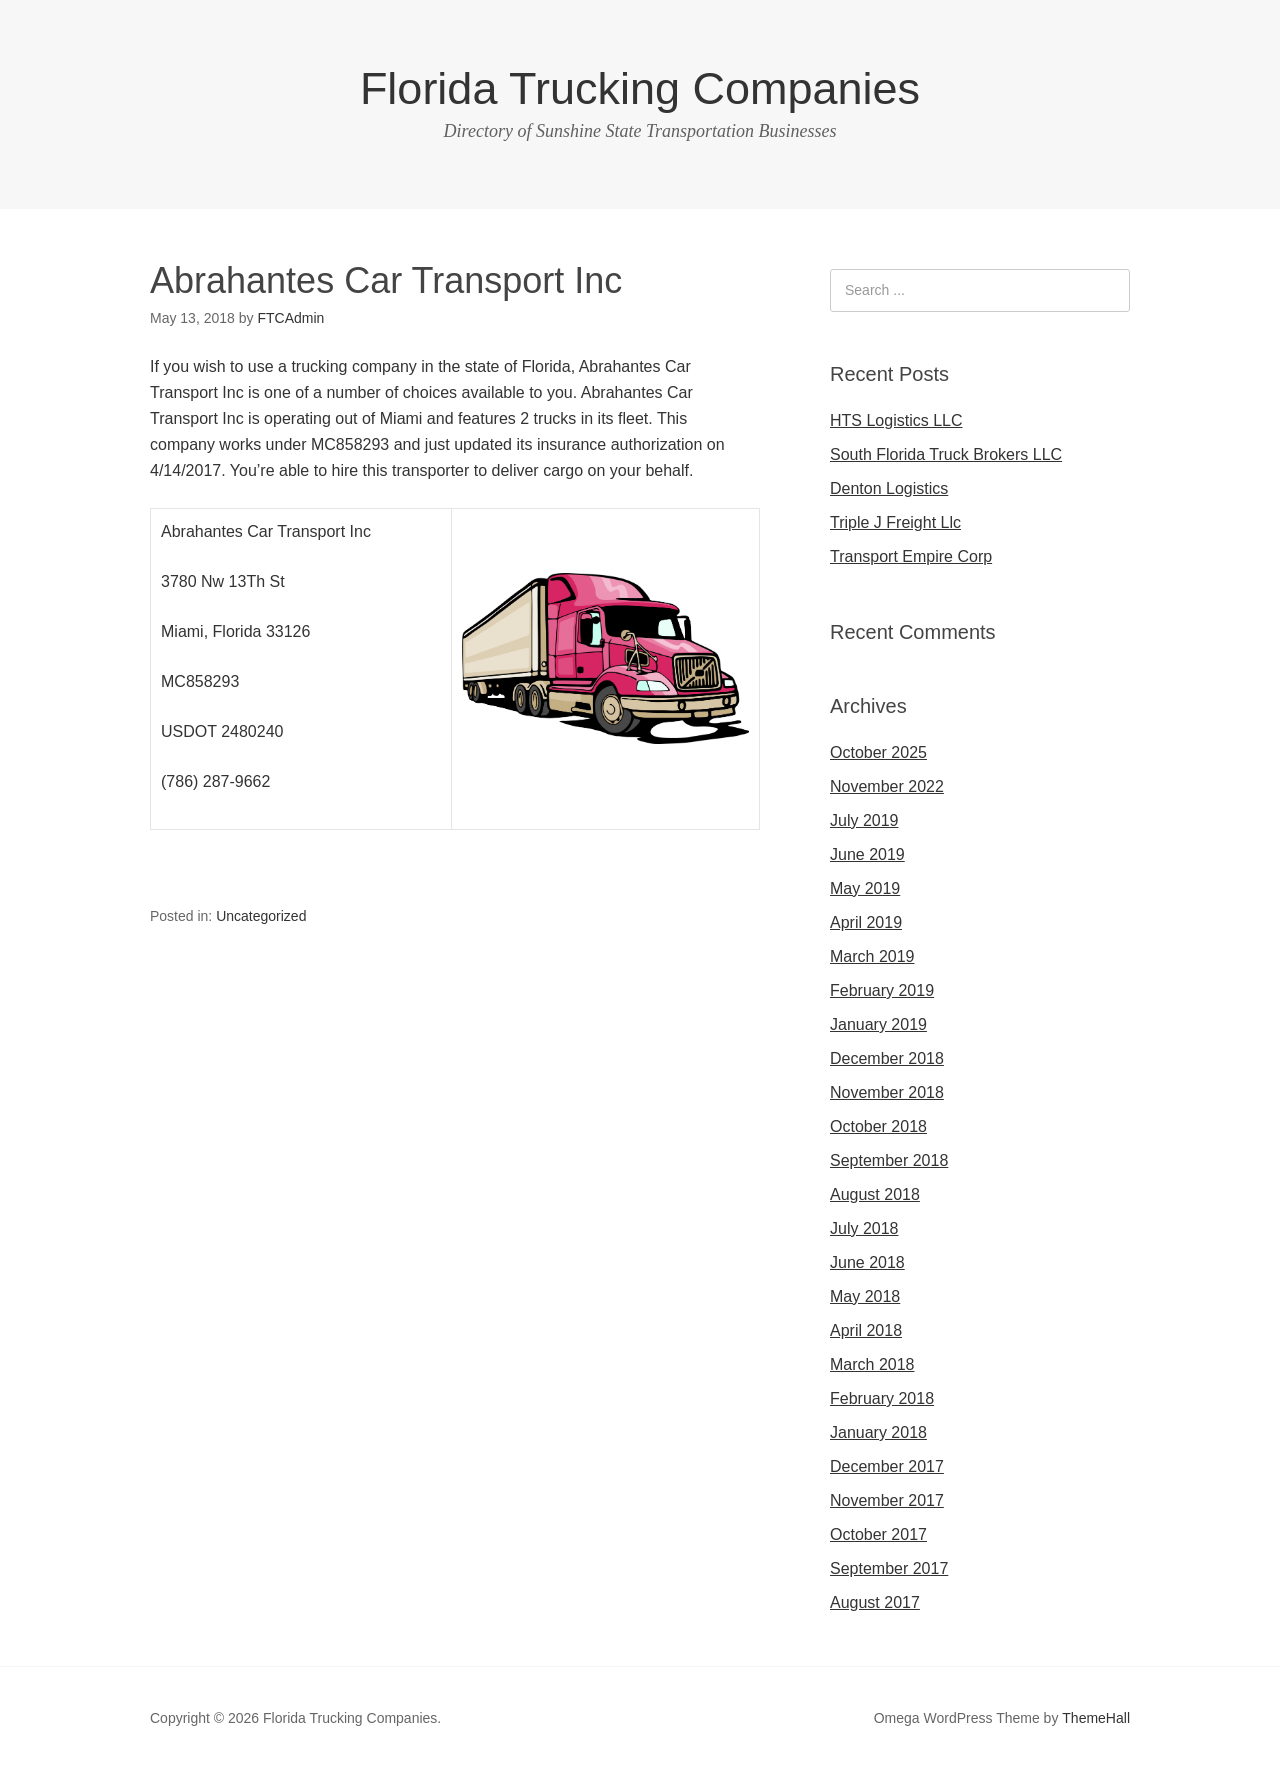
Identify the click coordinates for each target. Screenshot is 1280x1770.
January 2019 (878, 1024)
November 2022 (887, 786)
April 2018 (866, 1330)
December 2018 (887, 1058)
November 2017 (887, 1500)
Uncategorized (261, 916)
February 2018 (882, 1398)
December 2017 (887, 1466)
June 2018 (867, 1262)
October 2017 (878, 1534)
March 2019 (872, 956)
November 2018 (887, 1092)
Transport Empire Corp (911, 556)
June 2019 (867, 854)
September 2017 (889, 1568)
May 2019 (865, 888)
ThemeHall (1096, 1718)
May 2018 (865, 1296)
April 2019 (866, 922)
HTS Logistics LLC (896, 420)
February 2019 (882, 990)
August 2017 (875, 1602)
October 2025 (878, 752)
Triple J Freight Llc (895, 522)
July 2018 (864, 1228)
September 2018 (889, 1160)
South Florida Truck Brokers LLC (946, 454)
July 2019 (864, 820)
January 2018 (878, 1432)
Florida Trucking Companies (640, 88)
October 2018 (878, 1126)
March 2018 (872, 1364)
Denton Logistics (889, 488)
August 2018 (875, 1194)
